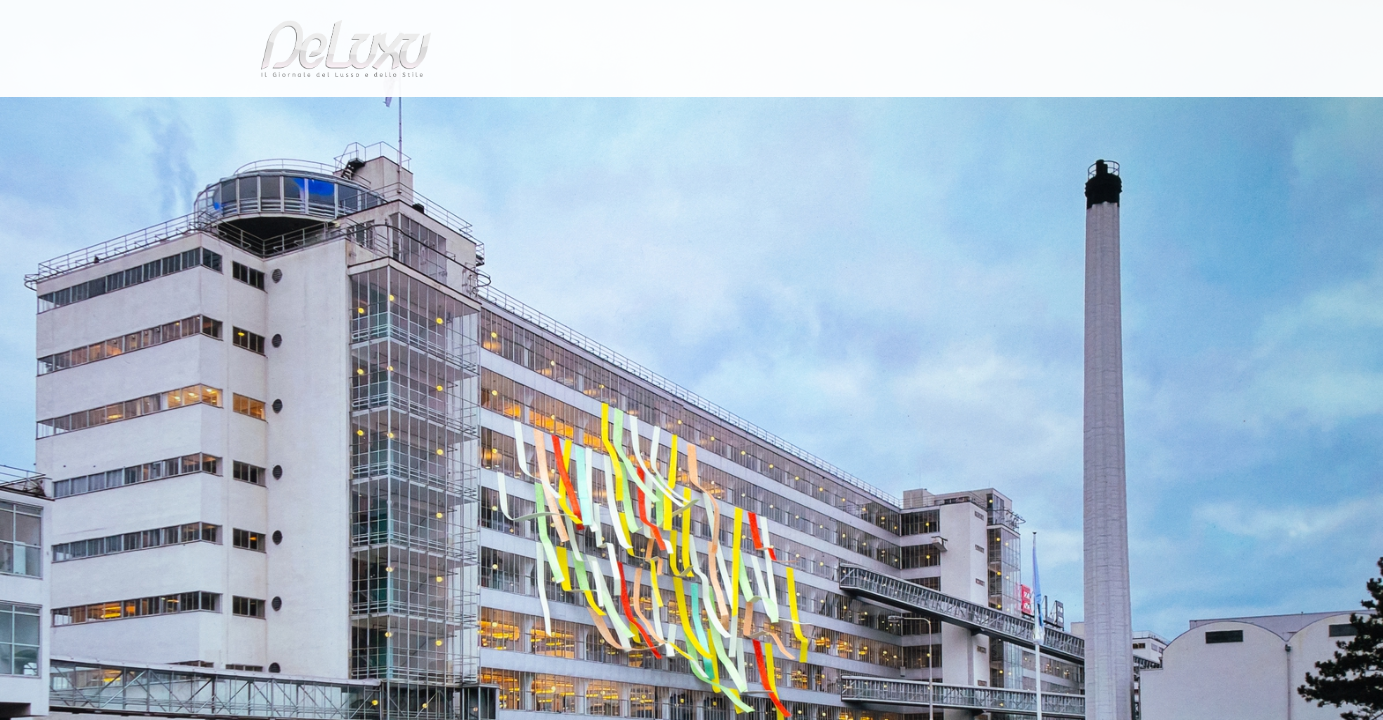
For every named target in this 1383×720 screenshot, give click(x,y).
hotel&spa (947, 114)
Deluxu (234, 163)
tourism (1046, 114)
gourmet (1132, 114)
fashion (776, 114)
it (1077, 24)
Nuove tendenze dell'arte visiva (440, 163)
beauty (688, 114)
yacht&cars (855, 114)
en (1142, 24)
